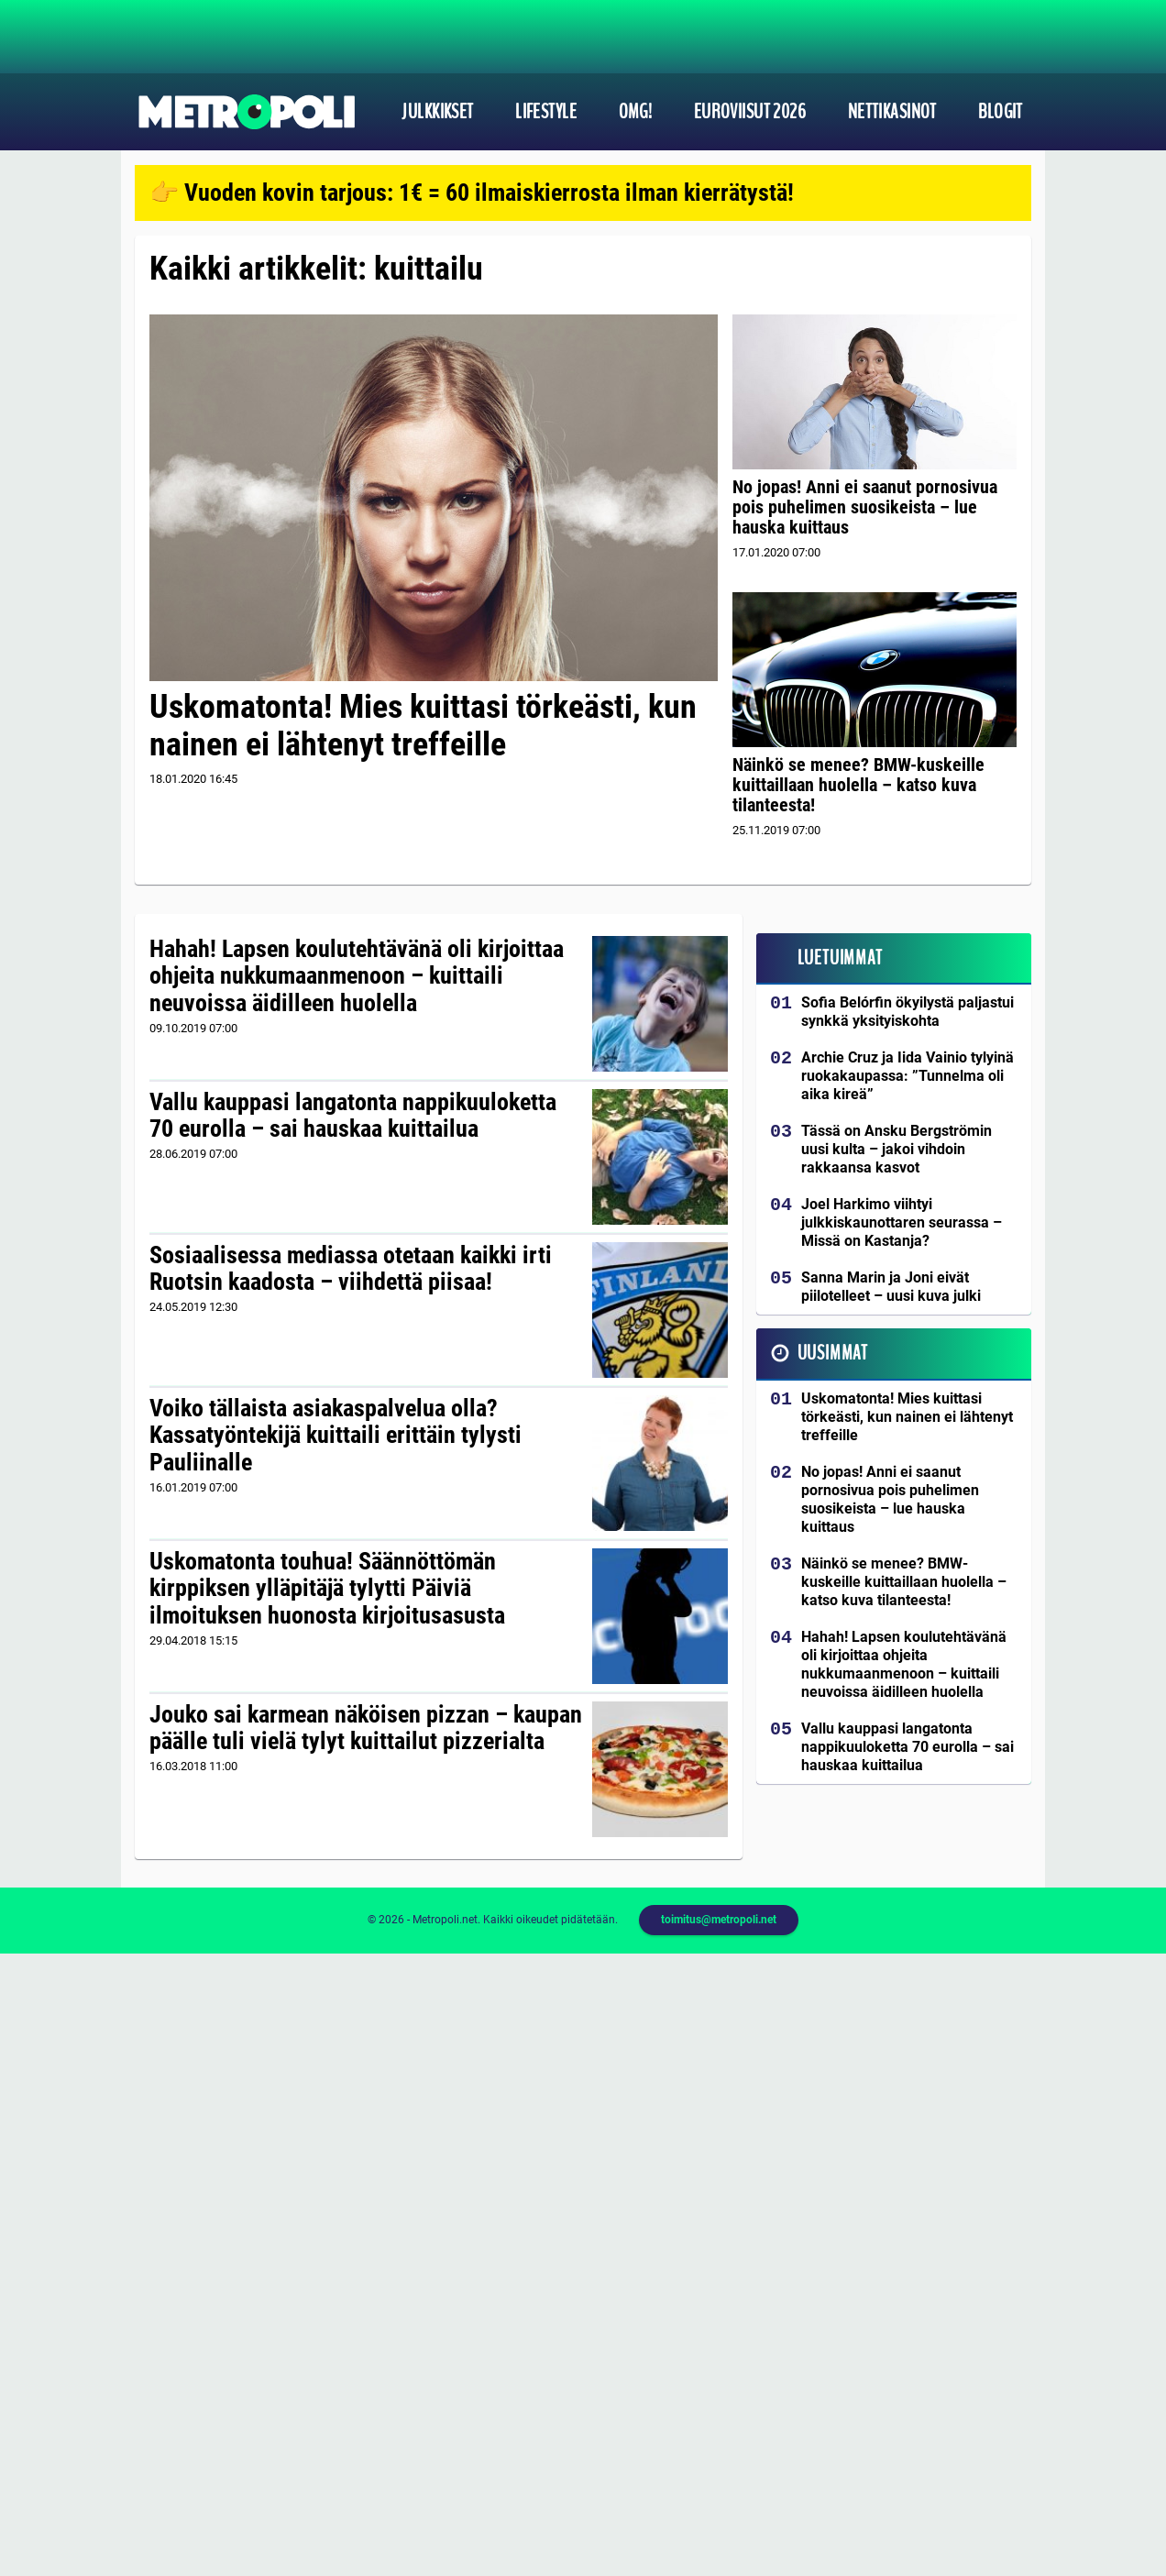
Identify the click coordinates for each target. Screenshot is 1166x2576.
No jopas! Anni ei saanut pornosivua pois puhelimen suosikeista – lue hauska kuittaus (864, 507)
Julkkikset (437, 112)
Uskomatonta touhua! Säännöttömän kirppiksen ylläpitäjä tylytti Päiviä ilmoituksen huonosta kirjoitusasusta (327, 1588)
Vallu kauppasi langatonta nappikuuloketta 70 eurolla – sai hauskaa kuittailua (352, 1115)
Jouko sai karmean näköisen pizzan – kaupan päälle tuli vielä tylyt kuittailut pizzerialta (365, 1728)
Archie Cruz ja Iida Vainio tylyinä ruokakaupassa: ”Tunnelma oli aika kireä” (907, 1076)
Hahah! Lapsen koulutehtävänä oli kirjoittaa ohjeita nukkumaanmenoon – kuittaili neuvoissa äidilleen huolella (356, 976)
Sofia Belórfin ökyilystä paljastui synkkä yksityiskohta (907, 1011)
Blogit (1000, 112)
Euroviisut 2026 (750, 112)
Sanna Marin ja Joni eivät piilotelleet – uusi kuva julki (891, 1287)
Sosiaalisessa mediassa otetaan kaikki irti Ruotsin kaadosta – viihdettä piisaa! (350, 1268)
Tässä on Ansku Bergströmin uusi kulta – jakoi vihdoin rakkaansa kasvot (896, 1149)
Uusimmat (833, 1353)
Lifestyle (546, 112)
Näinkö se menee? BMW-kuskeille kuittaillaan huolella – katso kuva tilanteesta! (858, 785)
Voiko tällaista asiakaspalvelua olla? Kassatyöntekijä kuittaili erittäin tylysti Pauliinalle (335, 1435)
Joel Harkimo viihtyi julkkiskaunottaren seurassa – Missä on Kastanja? (901, 1222)
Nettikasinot (892, 112)
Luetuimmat (840, 958)
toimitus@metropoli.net (718, 1919)
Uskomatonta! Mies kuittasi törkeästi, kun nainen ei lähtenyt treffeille (423, 726)
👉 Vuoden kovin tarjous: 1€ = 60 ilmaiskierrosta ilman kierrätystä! (471, 192)
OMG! (636, 112)
